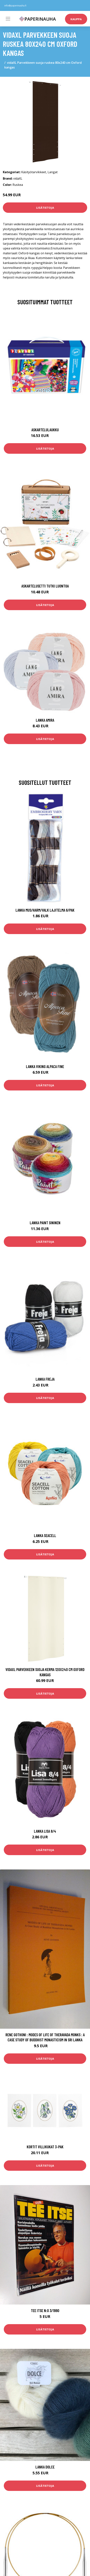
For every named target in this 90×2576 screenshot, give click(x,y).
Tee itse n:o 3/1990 (45, 2310)
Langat (53, 172)
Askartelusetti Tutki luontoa (45, 586)
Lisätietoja (45, 207)
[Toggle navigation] (8, 18)
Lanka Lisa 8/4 (45, 1831)
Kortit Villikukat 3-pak (45, 2146)
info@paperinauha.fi (15, 5)
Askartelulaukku (45, 429)
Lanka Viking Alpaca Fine (45, 1066)
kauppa (76, 19)
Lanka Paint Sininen (45, 1222)
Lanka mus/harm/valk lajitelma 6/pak (45, 910)
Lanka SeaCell (45, 1535)
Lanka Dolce (45, 2467)
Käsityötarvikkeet (33, 172)
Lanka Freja (45, 1379)
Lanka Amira (45, 720)
